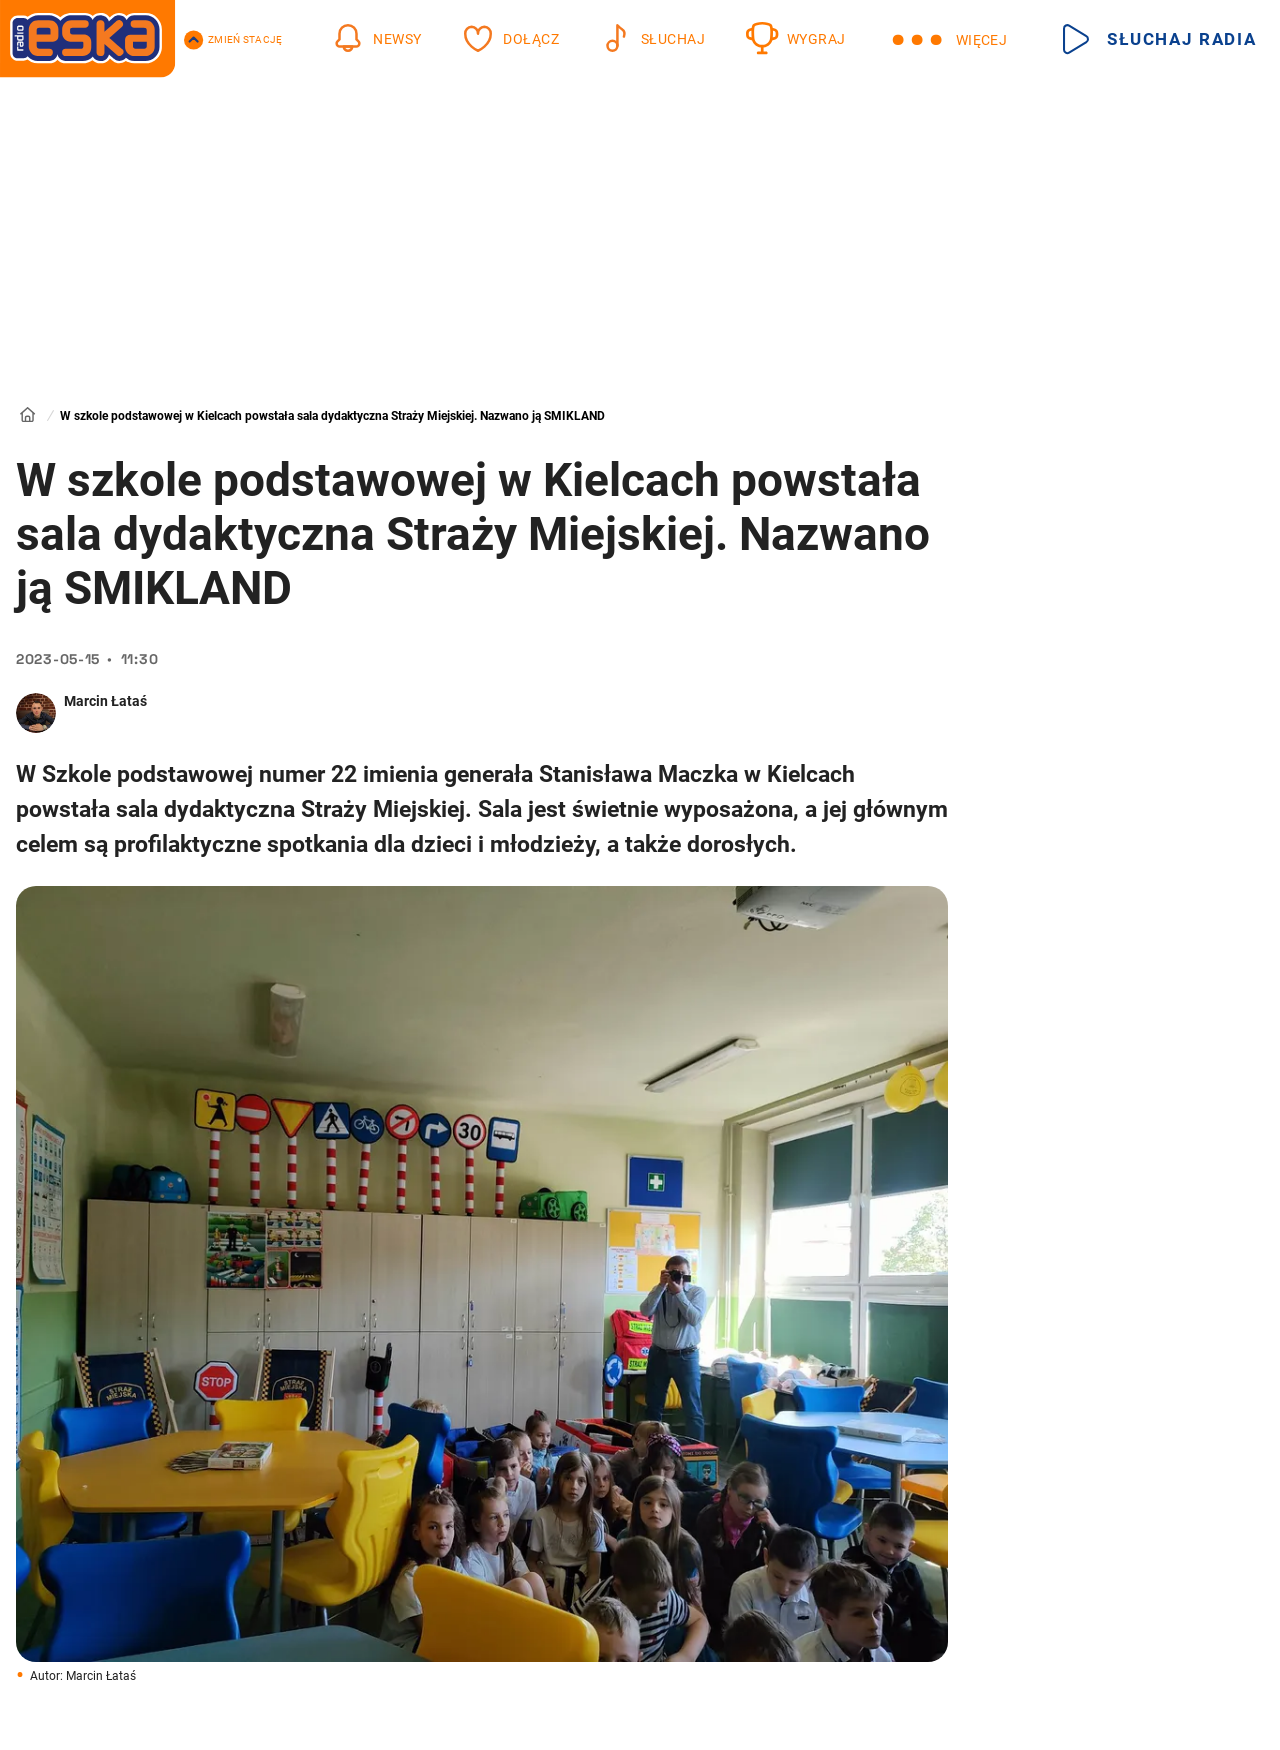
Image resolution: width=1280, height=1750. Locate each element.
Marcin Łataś (105, 701)
